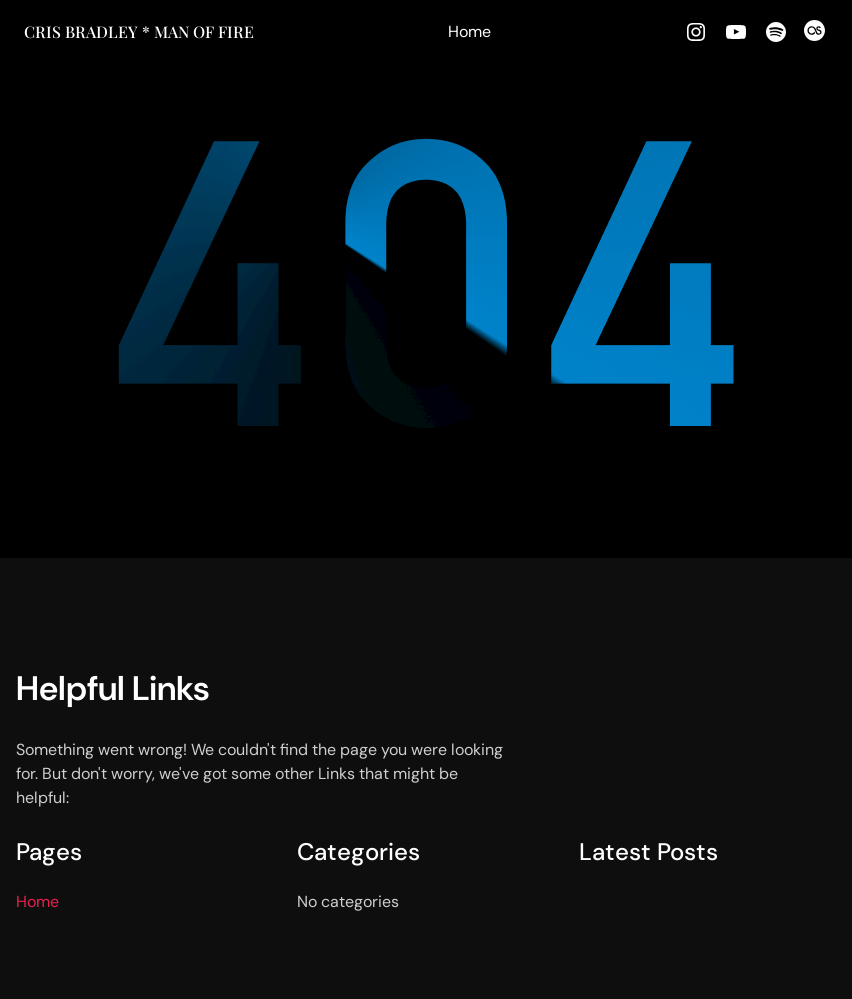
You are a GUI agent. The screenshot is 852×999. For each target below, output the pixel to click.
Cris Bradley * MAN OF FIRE (139, 31)
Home (469, 31)
